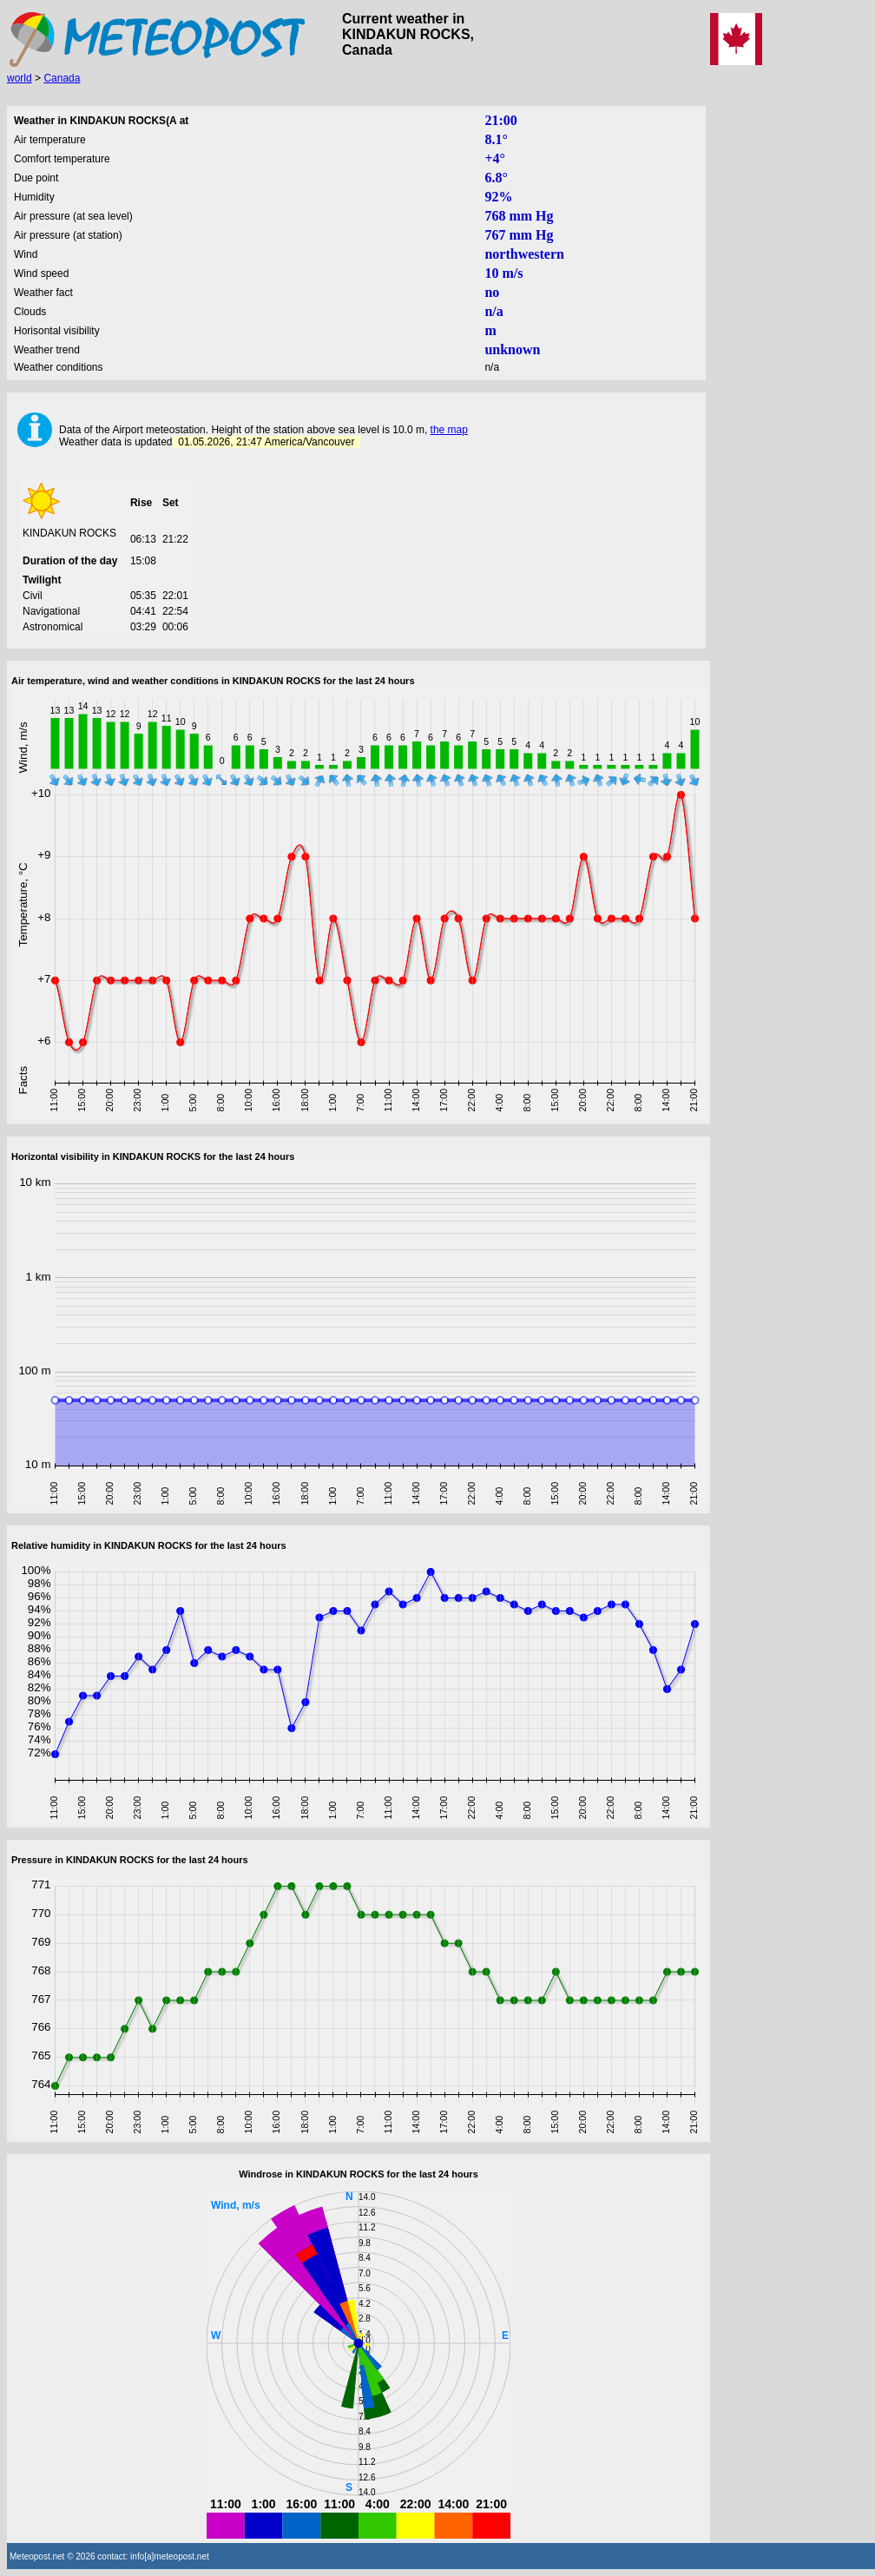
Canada (61, 78)
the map (449, 430)
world (19, 78)
